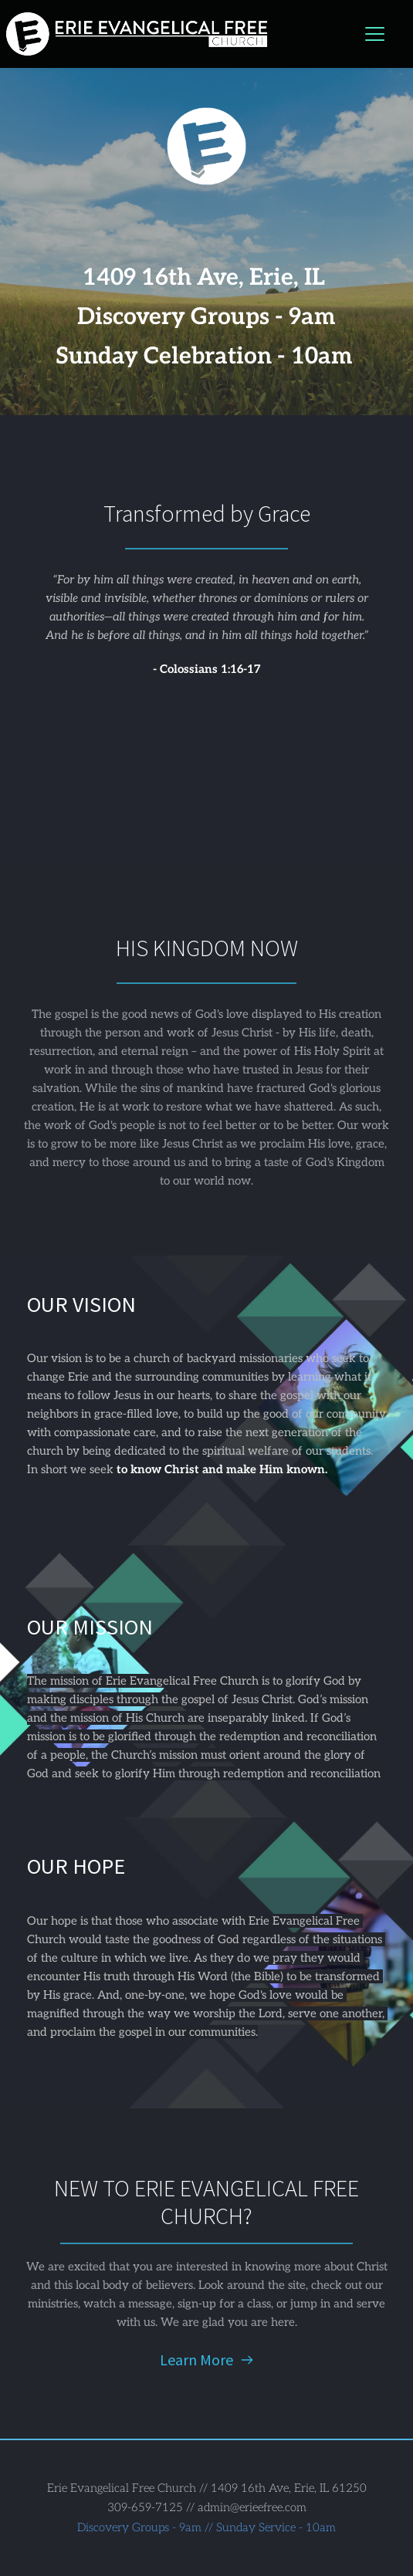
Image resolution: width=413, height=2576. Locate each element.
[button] (374, 33)
